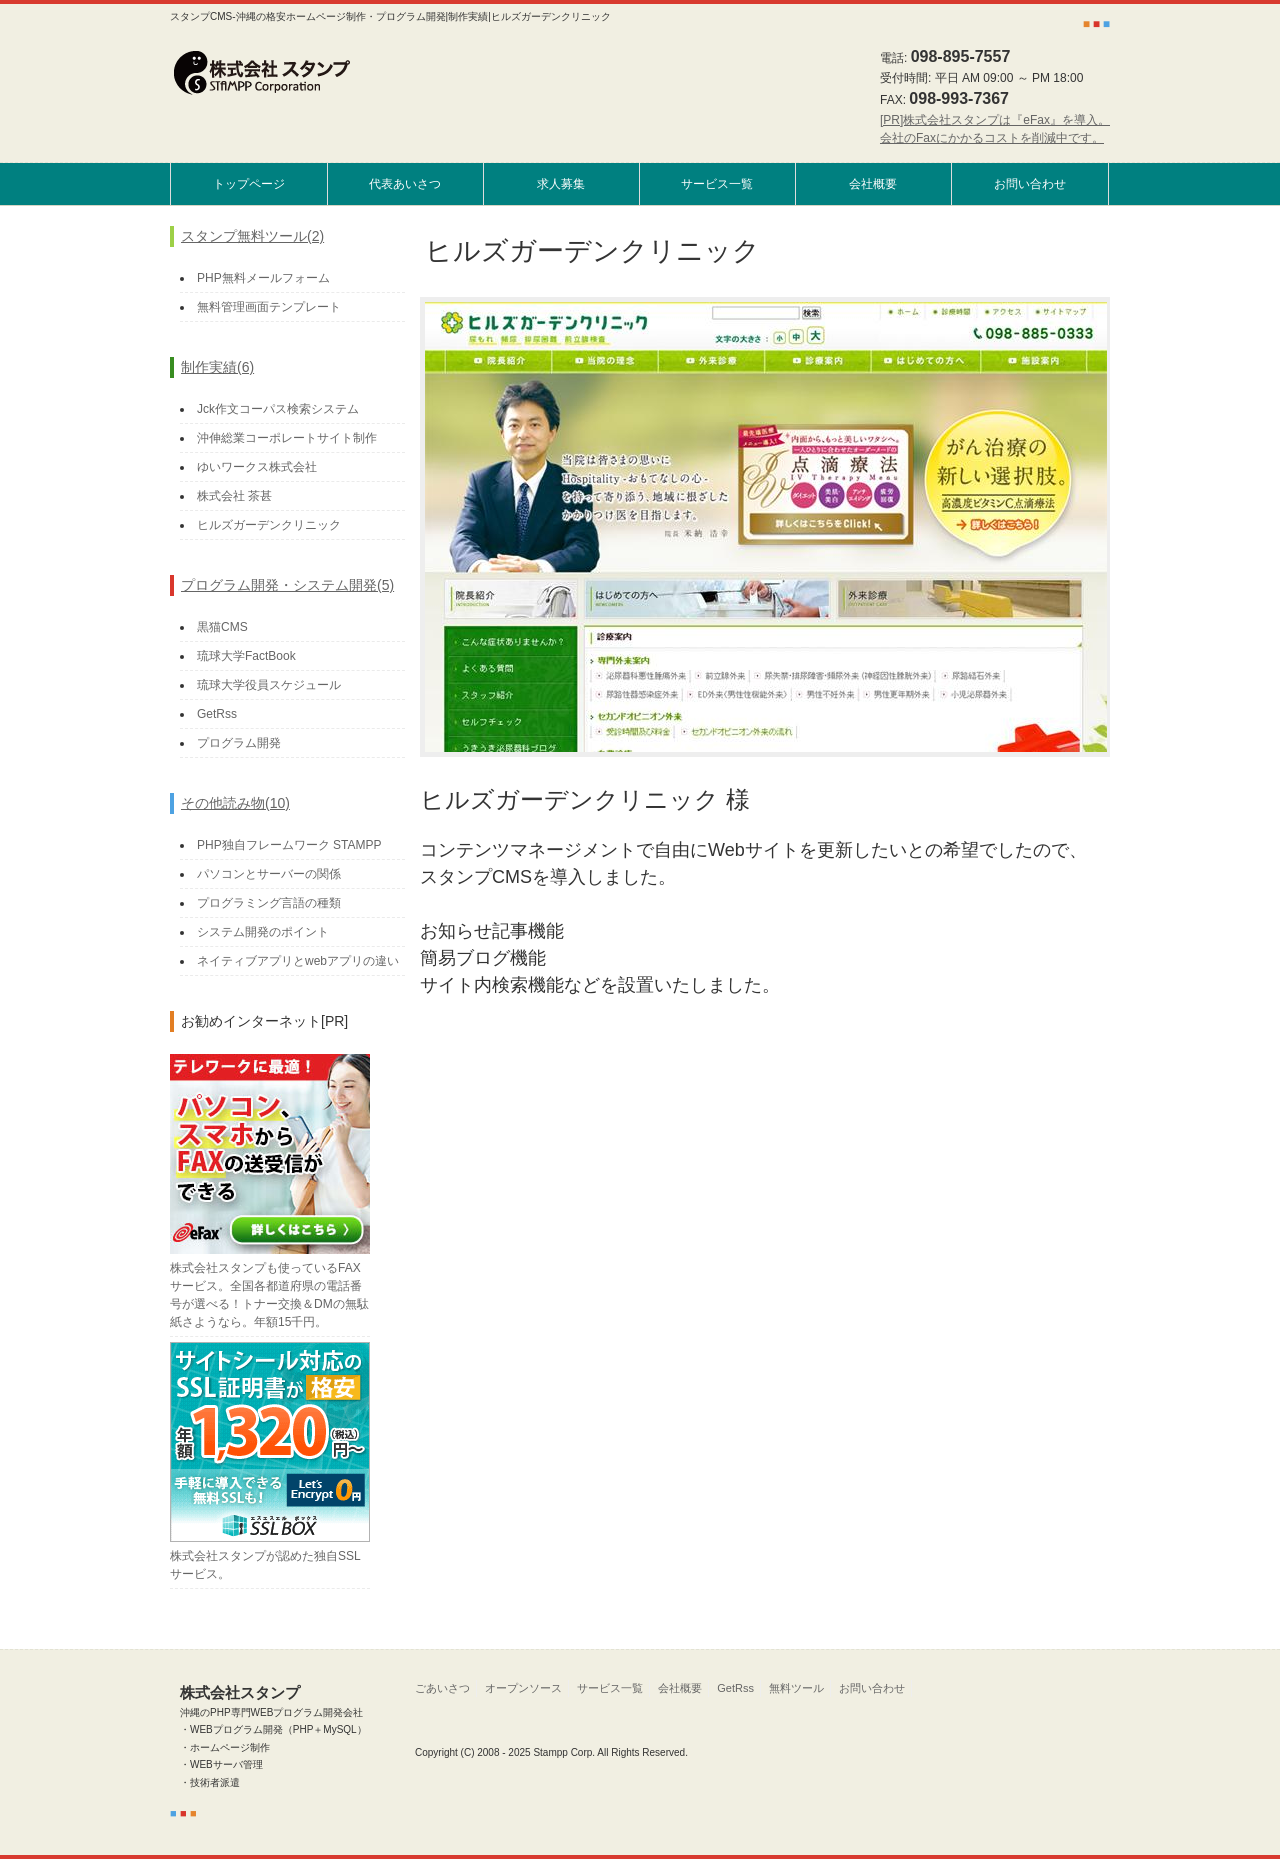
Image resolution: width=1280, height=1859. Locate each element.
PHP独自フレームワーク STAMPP (289, 845)
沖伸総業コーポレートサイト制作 (287, 438)
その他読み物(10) (235, 803)
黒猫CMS (222, 627)
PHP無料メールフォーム (263, 278)
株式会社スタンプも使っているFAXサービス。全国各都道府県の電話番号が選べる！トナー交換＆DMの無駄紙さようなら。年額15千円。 (270, 1286)
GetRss (217, 714)
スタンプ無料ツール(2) (252, 236)
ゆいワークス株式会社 (257, 467)
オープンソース (523, 1688)
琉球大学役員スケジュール (269, 685)
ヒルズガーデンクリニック (269, 525)
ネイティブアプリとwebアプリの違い (298, 961)
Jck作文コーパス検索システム (278, 409)
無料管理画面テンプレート (269, 307)
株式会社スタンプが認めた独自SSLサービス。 (270, 1556)
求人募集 (561, 184)
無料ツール (796, 1688)
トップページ (249, 184)
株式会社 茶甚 (234, 496)
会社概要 (873, 184)
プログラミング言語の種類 (269, 903)
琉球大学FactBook (246, 656)
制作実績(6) (217, 367)
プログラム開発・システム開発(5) (287, 585)
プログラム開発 (239, 743)
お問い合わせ (1030, 184)
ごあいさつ (442, 1688)
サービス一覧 (717, 184)
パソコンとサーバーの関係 (269, 874)
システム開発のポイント (263, 932)
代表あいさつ (405, 184)
